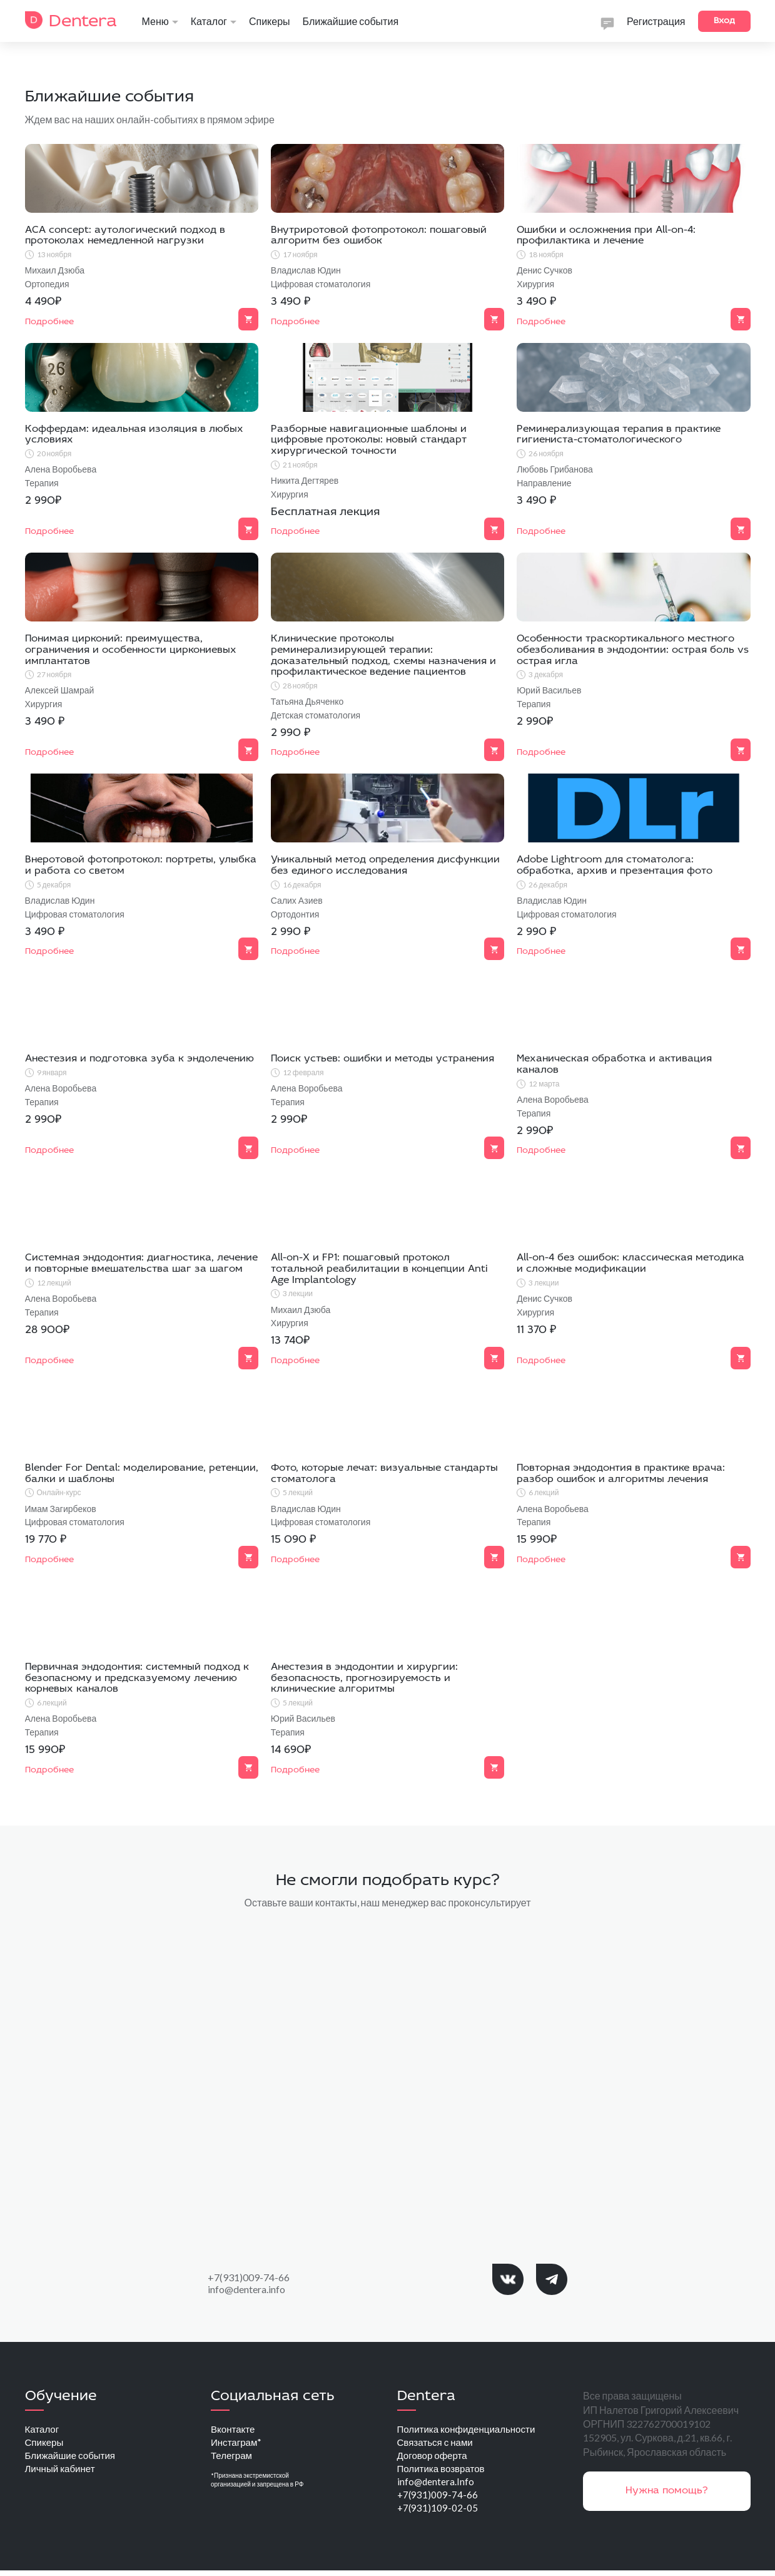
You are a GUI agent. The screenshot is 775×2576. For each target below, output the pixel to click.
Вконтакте (234, 2429)
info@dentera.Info (436, 2485)
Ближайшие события (350, 21)
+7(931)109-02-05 (438, 2513)
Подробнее (49, 1560)
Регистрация (656, 21)
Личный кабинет (62, 2471)
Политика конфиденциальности (470, 2429)
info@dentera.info (246, 2289)
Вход (724, 21)
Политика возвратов (443, 2471)
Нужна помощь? (667, 2491)
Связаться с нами (437, 2443)
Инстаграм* (238, 2443)
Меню (160, 21)
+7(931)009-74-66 (249, 2277)
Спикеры (269, 21)
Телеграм (233, 2457)
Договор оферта (434, 2457)
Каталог (213, 21)
